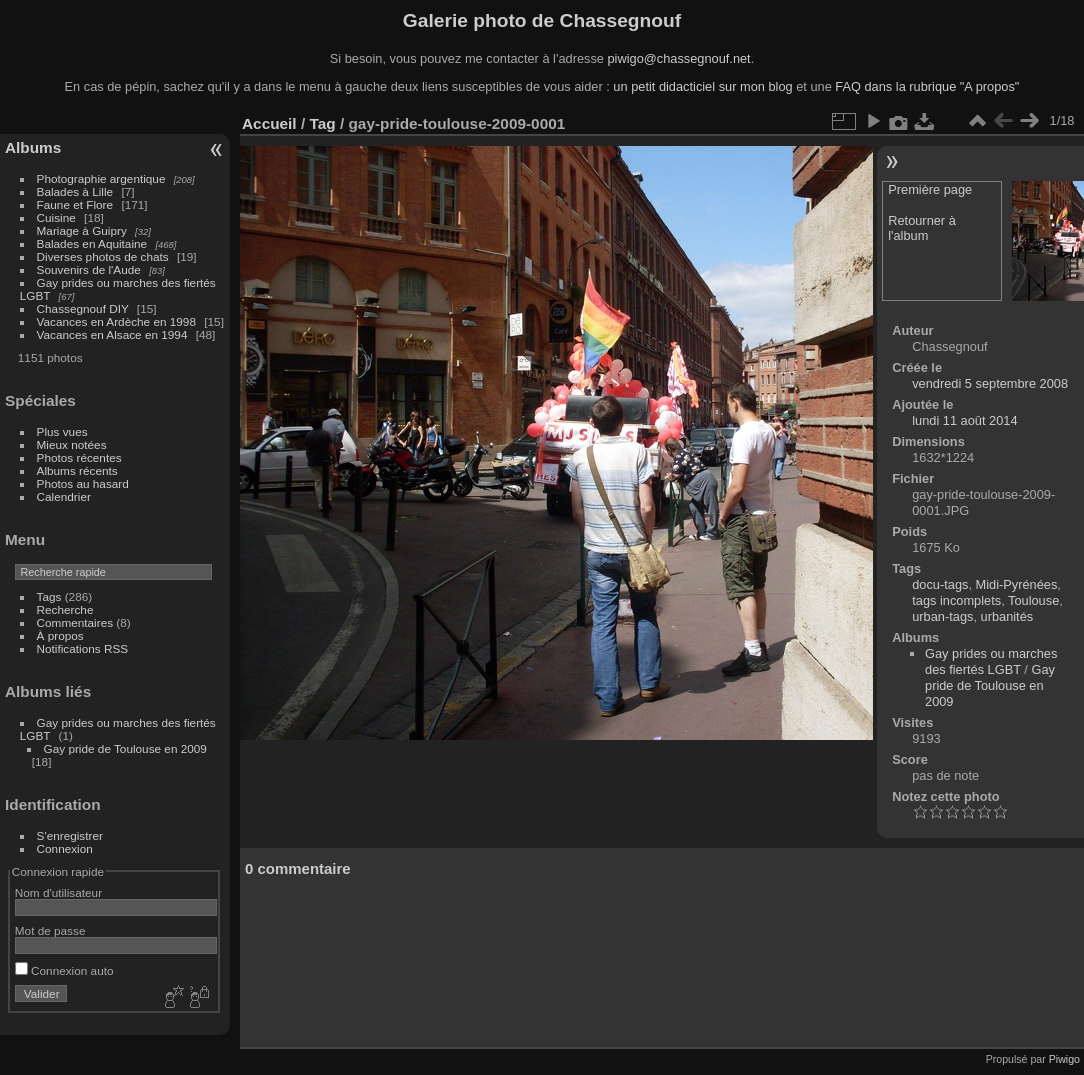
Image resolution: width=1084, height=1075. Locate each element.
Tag (322, 123)
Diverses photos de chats (103, 256)
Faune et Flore (75, 204)
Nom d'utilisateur (58, 892)
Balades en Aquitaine (92, 243)
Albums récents (77, 470)
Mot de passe (50, 930)
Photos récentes (79, 457)
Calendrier (64, 496)
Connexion (65, 848)
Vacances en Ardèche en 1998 (116, 321)
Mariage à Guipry (82, 230)
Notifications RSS (83, 648)
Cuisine (56, 217)
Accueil (269, 123)
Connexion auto (64, 970)
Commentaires (75, 622)
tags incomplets (956, 600)
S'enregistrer (70, 835)
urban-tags (942, 616)
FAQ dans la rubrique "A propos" (927, 86)
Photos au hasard (83, 483)
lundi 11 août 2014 (964, 420)
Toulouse (1033, 600)
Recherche (65, 609)
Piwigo (1064, 1059)
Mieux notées (72, 444)
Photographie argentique (101, 178)
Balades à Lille (75, 191)
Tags (49, 596)
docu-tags (940, 584)
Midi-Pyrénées (1017, 584)
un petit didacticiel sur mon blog (702, 86)
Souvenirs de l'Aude (89, 269)
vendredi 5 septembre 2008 (990, 383)
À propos (60, 635)
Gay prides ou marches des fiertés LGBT (991, 661)
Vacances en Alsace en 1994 (112, 334)
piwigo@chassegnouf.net (678, 58)
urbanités (1007, 616)
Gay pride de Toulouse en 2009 (125, 748)
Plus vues (62, 431)
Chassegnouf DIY (83, 308)
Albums (33, 147)
